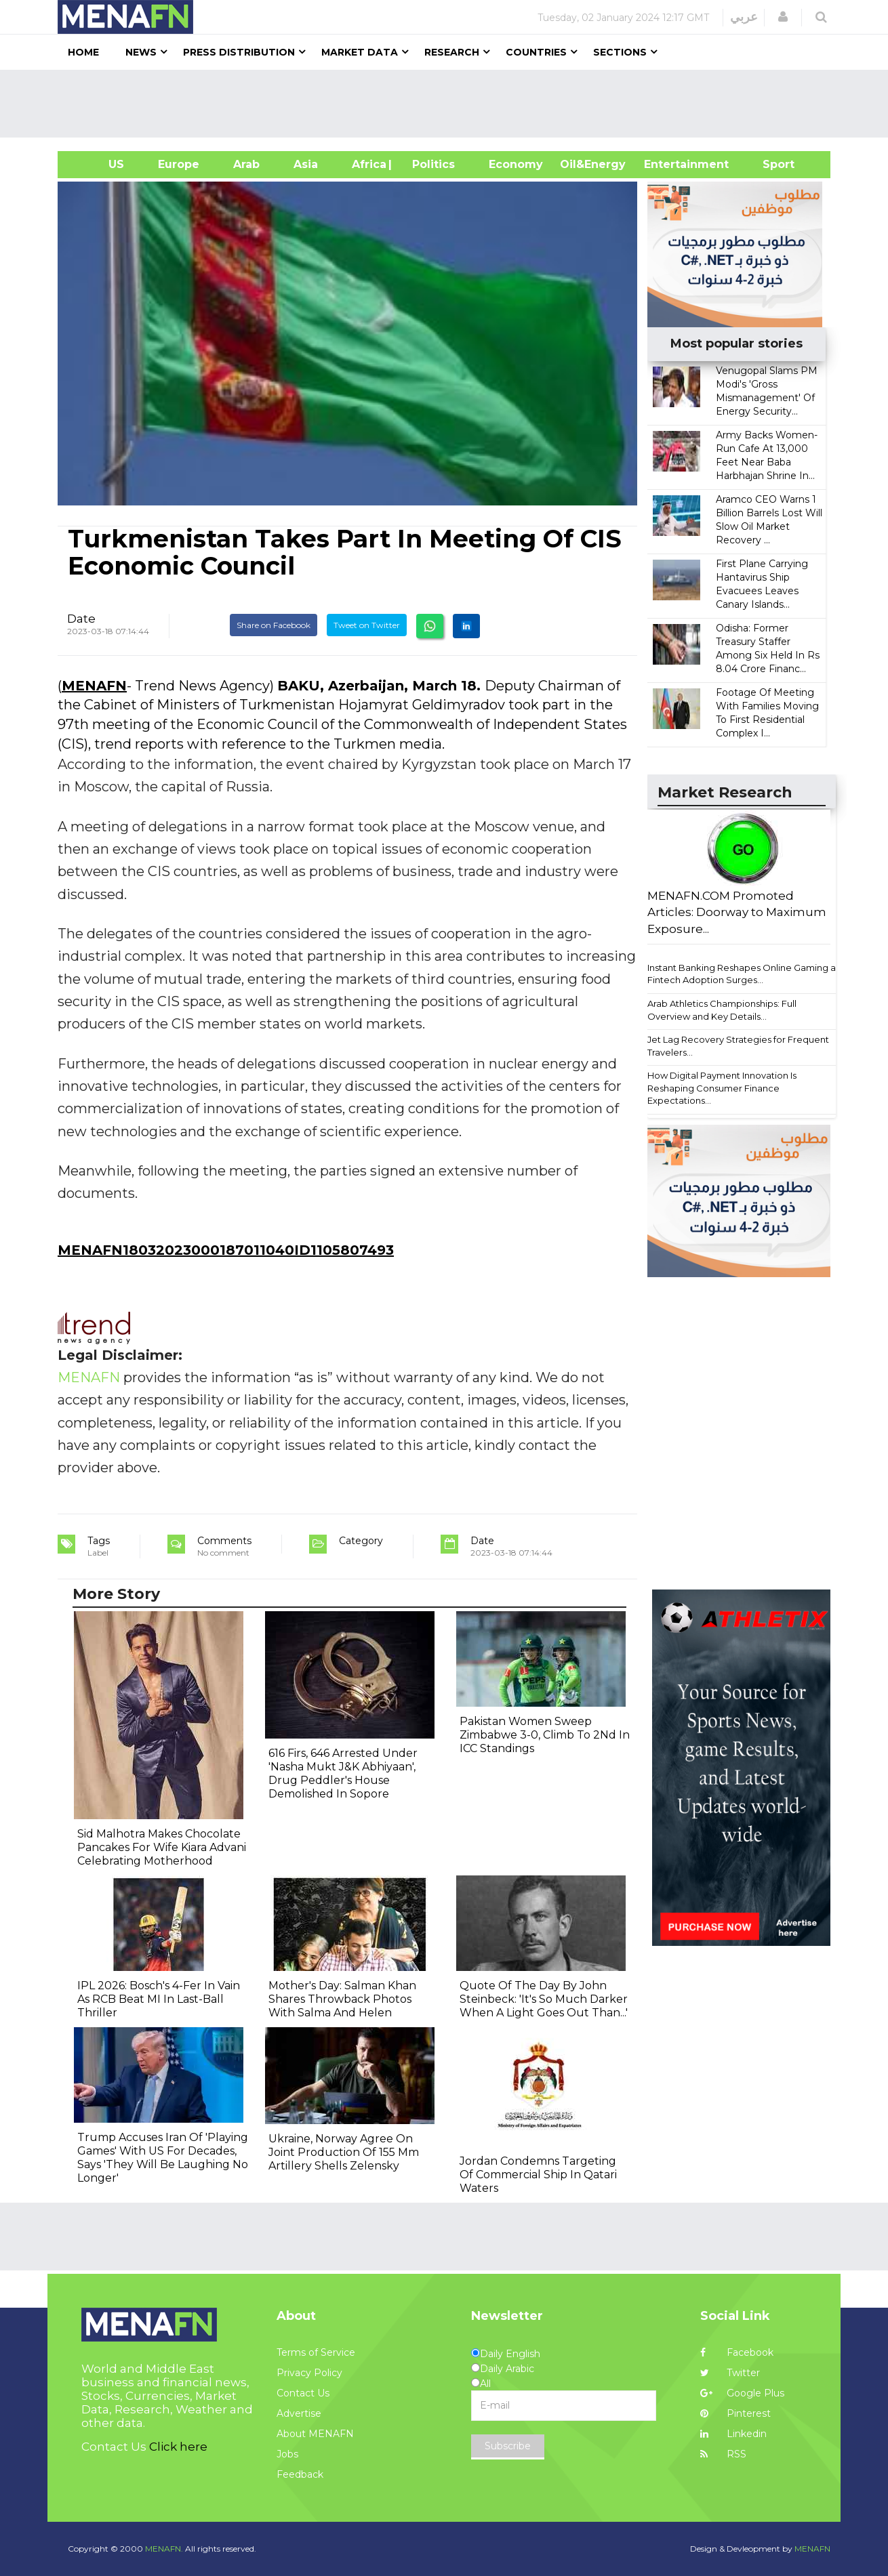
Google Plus (742, 2393)
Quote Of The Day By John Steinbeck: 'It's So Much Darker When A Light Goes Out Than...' (544, 1999)
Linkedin (733, 2434)
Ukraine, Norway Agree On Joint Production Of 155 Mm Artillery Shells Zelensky (343, 2152)
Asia (306, 164)
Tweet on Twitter (367, 625)
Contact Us (303, 2393)
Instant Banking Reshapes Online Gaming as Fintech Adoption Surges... (743, 974)
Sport (770, 164)
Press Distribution (239, 52)
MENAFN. (164, 2548)
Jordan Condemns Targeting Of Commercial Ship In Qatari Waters (538, 2175)
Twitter (730, 2373)
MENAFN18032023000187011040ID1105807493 (226, 1250)
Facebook (736, 2352)
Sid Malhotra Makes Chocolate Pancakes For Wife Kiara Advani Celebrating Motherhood (161, 1847)
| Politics (430, 164)
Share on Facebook (273, 625)
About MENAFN (315, 2434)
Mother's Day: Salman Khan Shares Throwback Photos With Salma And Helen (342, 1999)
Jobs (287, 2454)
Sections (620, 52)
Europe (178, 164)
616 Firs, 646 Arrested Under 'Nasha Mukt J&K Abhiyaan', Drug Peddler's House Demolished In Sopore (343, 1773)
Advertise (299, 2413)
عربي (744, 16)
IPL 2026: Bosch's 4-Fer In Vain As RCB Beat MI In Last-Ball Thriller (158, 1999)
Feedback (300, 2474)
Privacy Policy (309, 2373)
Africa (367, 164)
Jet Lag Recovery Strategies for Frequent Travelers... (738, 1046)
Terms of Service (316, 2352)
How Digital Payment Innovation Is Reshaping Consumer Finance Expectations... (721, 1088)
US (99, 164)
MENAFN (94, 686)
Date (81, 618)
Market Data (359, 52)
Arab (246, 164)
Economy (516, 164)
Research (451, 52)
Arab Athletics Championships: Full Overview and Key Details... (721, 1010)
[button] (783, 16)
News (141, 52)
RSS (723, 2454)
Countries (536, 52)
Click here (178, 2446)
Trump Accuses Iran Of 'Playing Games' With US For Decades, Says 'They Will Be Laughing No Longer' (162, 2157)
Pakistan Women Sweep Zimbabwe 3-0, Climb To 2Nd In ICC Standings (545, 1735)
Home (83, 52)
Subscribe (508, 2446)
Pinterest (735, 2413)
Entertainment (666, 164)
